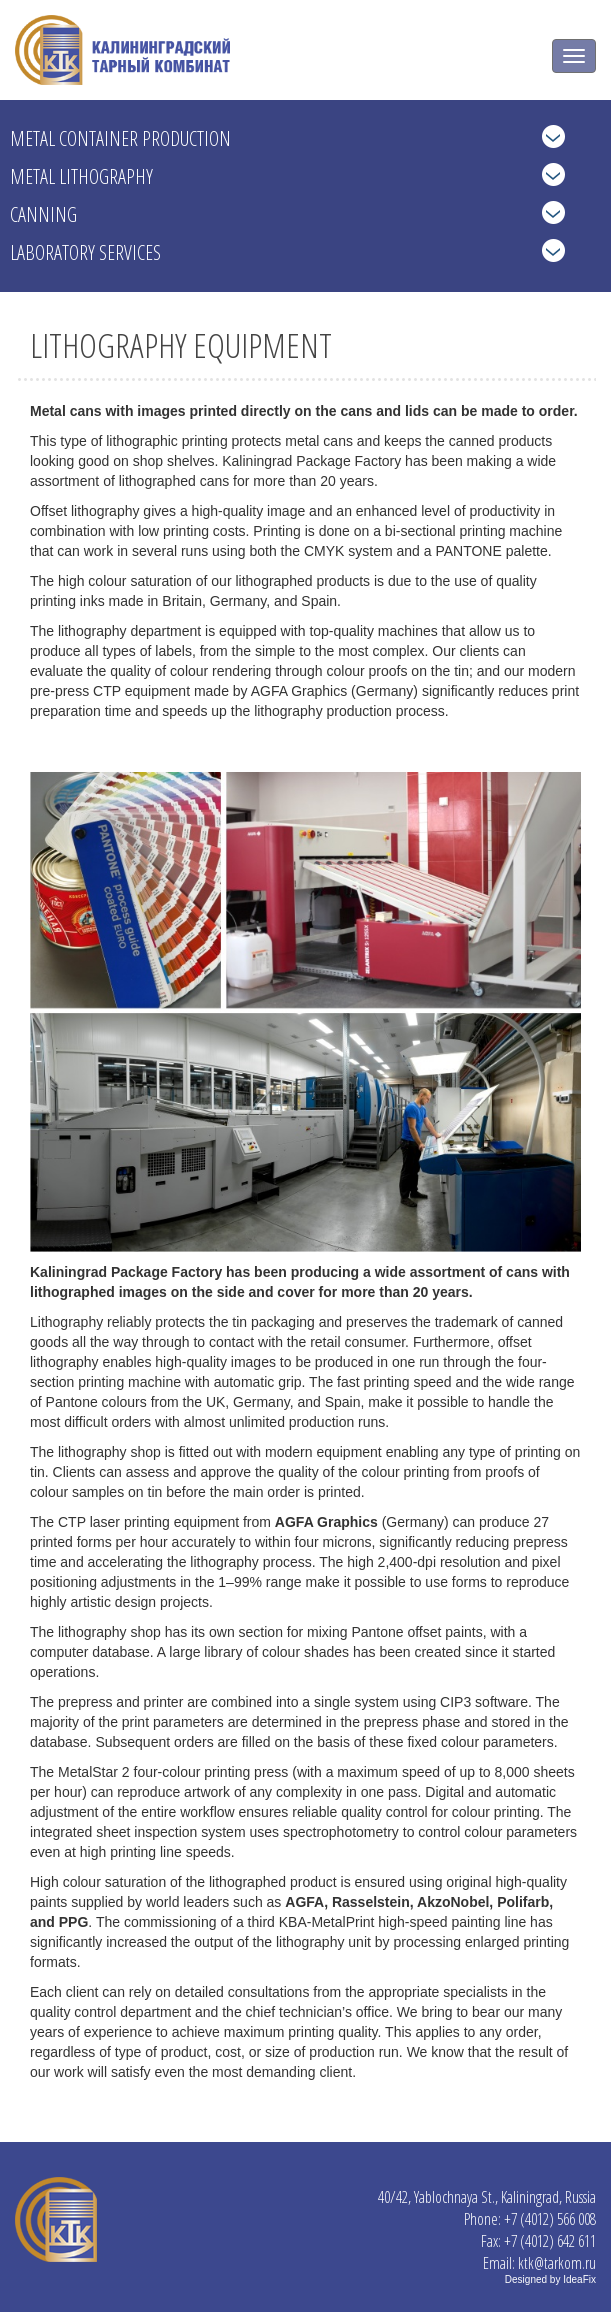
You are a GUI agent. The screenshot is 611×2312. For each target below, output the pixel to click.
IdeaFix (579, 2279)
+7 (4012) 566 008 (550, 2219)
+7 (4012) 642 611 (550, 2241)
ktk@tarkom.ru (557, 2263)
